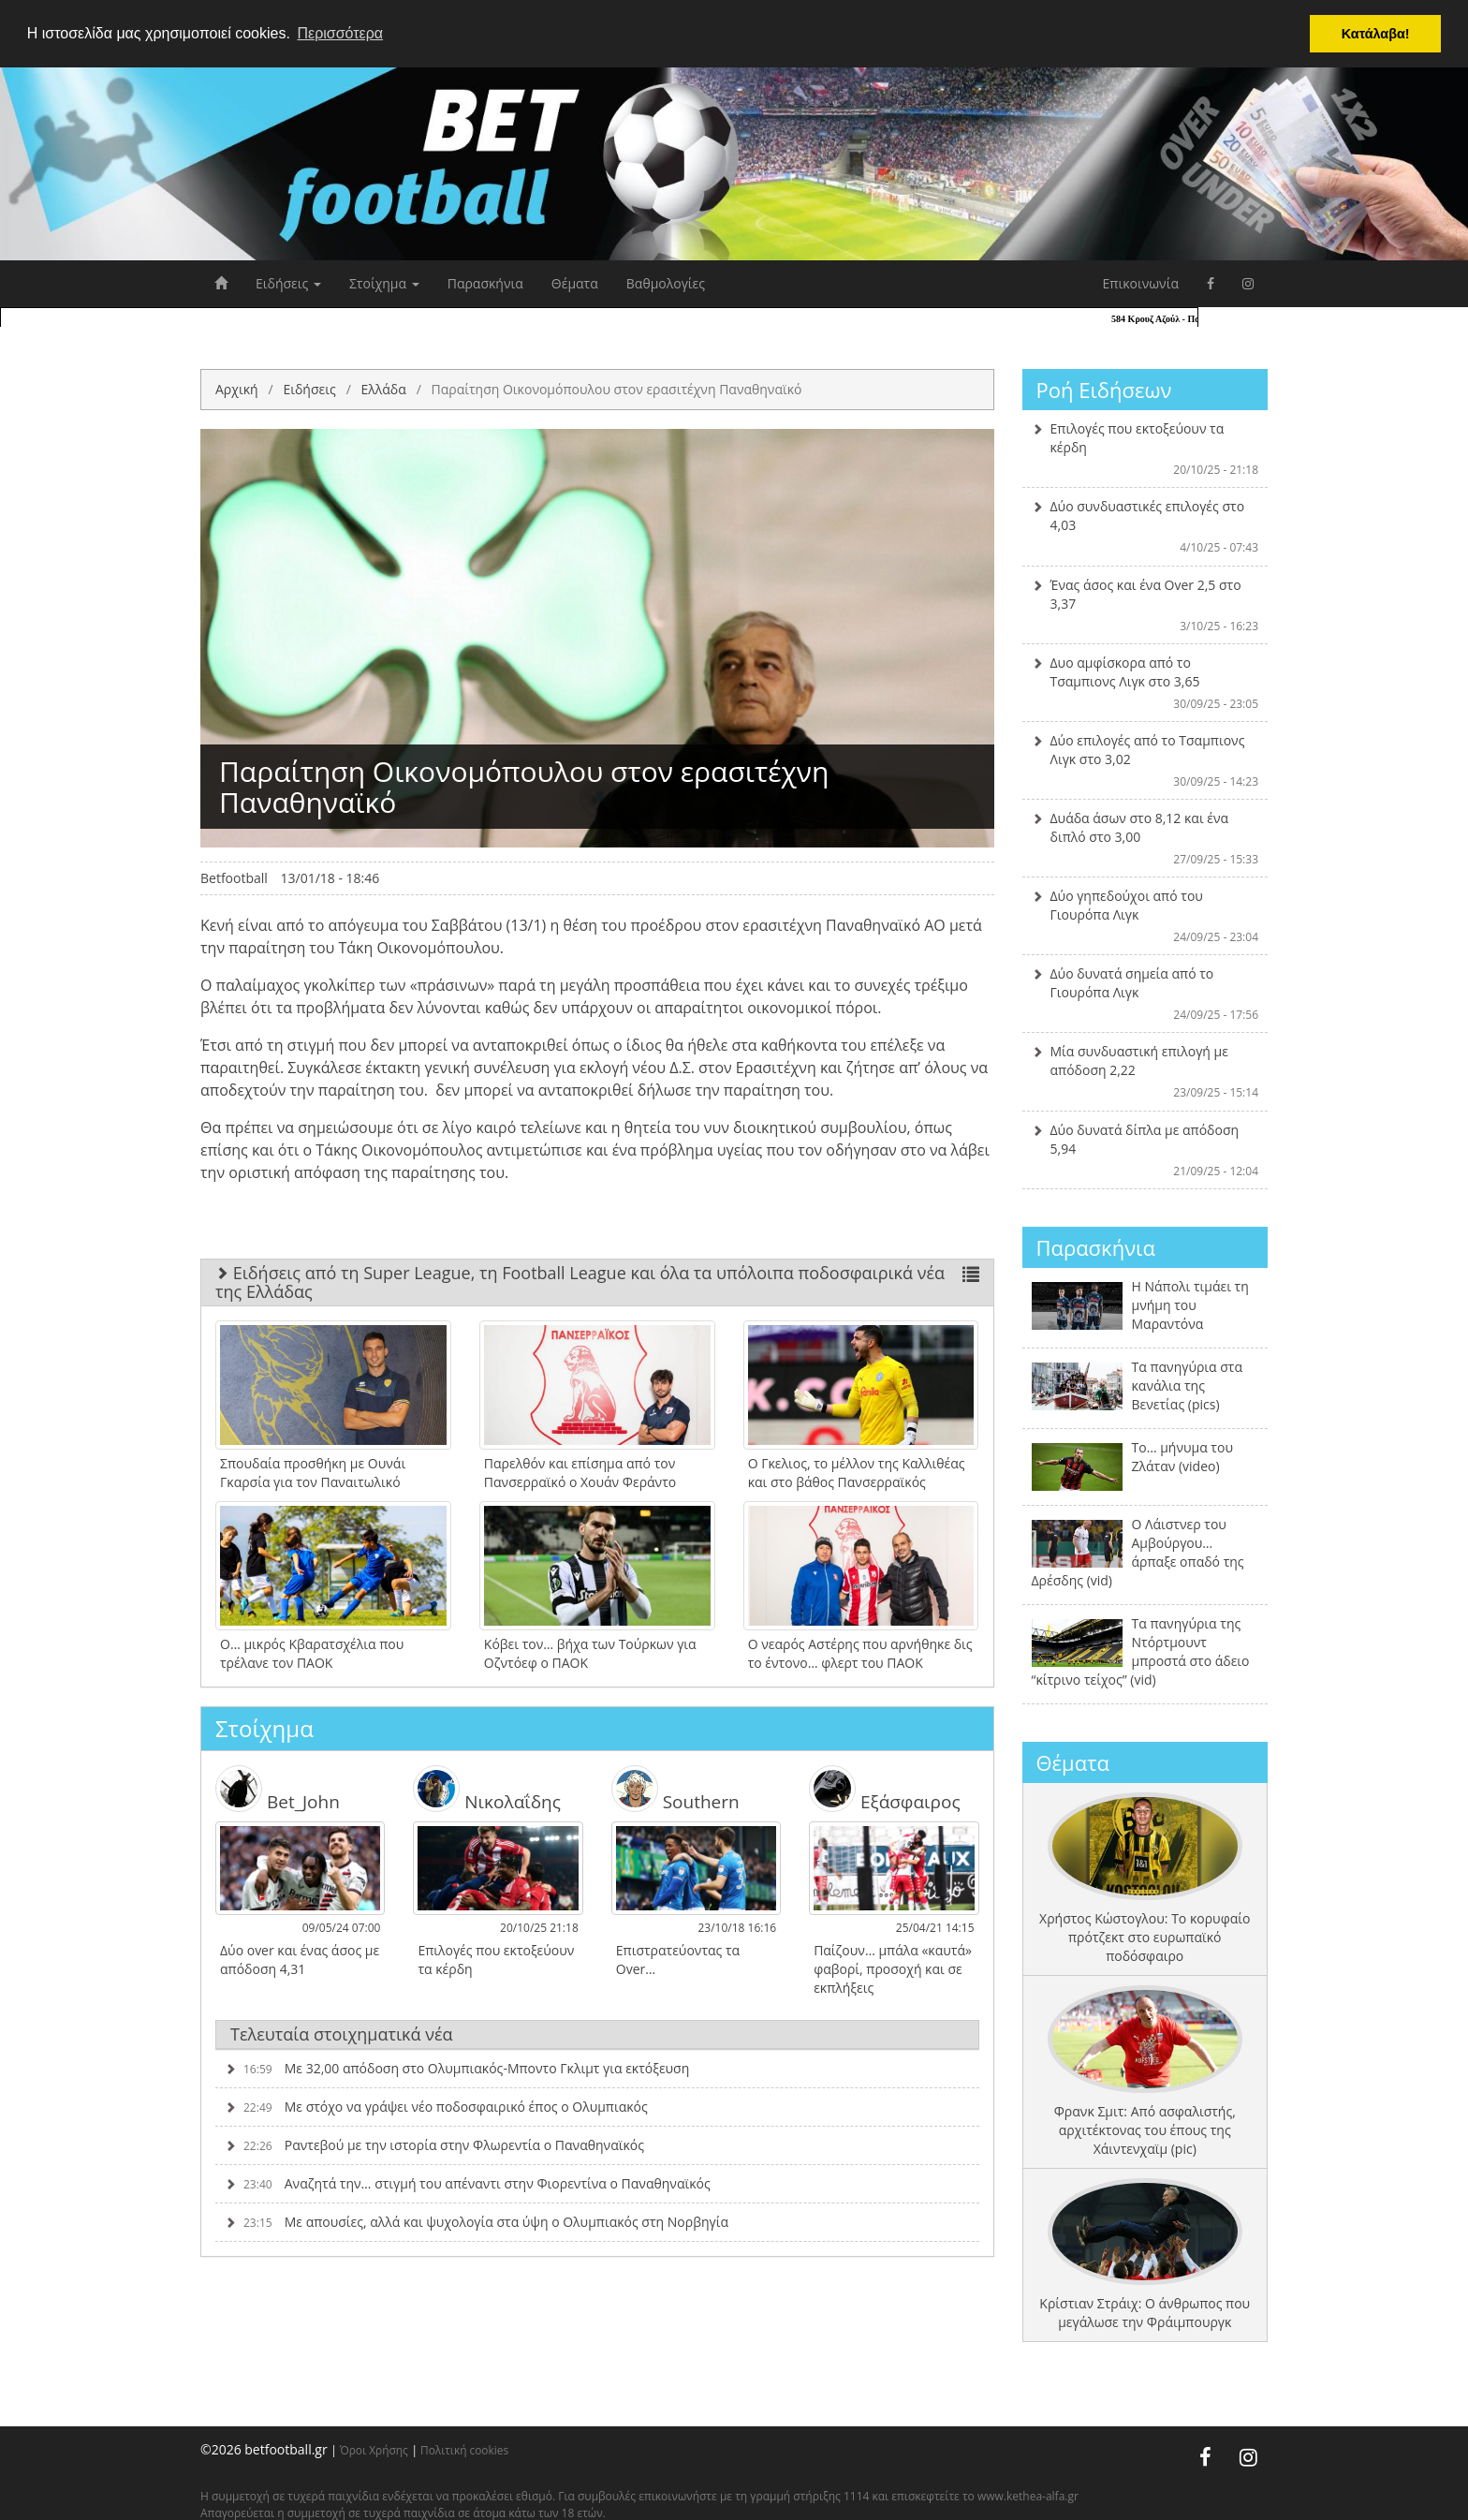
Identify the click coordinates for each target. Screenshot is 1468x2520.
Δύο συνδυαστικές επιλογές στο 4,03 (1145, 526)
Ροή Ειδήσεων (1104, 390)
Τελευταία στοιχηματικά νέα (341, 2034)
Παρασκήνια (485, 283)
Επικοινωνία (1141, 283)
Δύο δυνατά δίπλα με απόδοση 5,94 (1145, 1150)
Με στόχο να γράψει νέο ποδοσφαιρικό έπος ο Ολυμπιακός (436, 2106)
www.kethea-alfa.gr (1028, 2496)
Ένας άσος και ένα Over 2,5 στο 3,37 (1145, 605)
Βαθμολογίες (665, 283)
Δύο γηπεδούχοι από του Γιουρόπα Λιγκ (1145, 916)
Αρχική (236, 389)
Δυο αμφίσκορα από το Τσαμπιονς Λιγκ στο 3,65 (1145, 683)
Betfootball (234, 878)
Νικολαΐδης (487, 1788)
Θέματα (574, 283)
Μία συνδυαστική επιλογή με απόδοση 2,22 (1145, 1071)
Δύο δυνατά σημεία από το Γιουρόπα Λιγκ (1145, 994)
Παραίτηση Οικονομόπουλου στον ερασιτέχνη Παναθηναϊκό (617, 389)
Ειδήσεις (288, 283)
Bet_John (277, 1788)
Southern (675, 1788)
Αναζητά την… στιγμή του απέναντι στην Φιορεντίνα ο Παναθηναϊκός (468, 2183)
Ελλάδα (382, 389)
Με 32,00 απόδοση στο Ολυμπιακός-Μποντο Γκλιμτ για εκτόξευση (457, 2068)
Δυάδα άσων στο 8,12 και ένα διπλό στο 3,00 (1145, 838)
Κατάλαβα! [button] (1376, 33)
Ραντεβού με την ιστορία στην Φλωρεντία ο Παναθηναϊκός (434, 2145)
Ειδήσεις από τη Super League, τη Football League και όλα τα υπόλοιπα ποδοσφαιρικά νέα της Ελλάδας (597, 1282)
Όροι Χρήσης (374, 2449)
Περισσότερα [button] (340, 33)
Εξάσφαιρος (884, 1788)
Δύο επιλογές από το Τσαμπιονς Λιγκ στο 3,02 (1145, 760)
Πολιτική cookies (464, 2449)
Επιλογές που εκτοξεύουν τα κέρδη (1145, 449)
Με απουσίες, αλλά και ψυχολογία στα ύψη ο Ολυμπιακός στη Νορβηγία (476, 2222)
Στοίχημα (384, 283)
